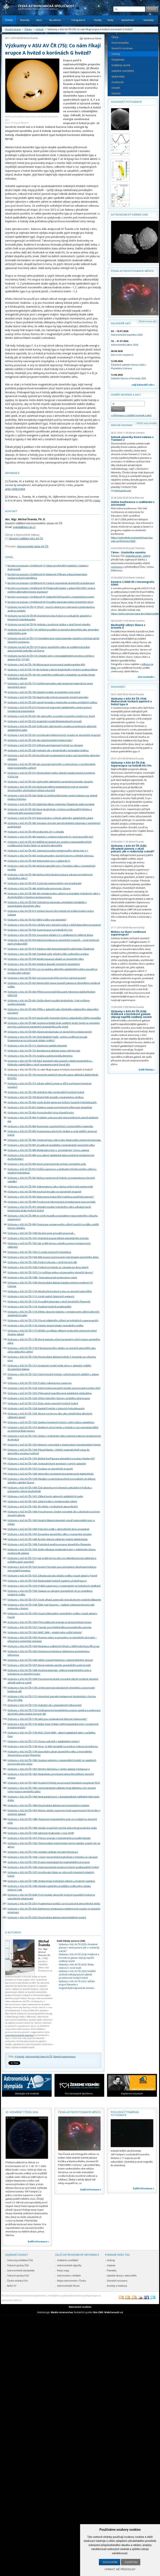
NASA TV (11, 2285)
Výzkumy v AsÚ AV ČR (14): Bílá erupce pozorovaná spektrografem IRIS (46, 664)
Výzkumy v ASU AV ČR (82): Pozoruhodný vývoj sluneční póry (40, 1112)
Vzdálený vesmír (120, 65)
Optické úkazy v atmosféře (122, 2275)
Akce (39, 20)
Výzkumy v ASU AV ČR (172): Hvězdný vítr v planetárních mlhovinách (44, 1705)
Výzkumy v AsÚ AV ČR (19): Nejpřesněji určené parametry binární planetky (47, 697)
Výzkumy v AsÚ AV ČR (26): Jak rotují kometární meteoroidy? (39, 740)
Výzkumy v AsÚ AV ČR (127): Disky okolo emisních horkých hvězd (42, 1403)
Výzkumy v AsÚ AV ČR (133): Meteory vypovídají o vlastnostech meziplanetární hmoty (54, 1444)
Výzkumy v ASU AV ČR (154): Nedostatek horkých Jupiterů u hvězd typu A (46, 1580)
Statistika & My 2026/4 (138, 556)
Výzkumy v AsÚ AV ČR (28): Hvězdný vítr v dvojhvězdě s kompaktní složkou (48, 750)
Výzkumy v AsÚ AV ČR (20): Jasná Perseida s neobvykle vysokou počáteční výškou (52, 702)
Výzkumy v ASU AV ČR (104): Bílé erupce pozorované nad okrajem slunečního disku (53, 1257)
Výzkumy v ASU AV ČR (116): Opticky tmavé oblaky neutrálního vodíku (45, 1325)
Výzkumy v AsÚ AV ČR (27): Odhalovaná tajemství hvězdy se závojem (45, 745)
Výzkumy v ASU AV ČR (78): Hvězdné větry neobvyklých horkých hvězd (45, 1092)
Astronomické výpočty (69, 2265)
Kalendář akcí (121, 323)
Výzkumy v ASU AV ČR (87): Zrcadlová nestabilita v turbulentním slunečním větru (51, 1145)
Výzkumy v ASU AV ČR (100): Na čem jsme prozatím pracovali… (41, 1233)
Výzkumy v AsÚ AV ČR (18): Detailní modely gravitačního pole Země (43, 692)
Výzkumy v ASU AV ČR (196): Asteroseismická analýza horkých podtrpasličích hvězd (53, 1867)
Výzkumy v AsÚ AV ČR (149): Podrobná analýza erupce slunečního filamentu (49, 1544)
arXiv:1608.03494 (15, 489)
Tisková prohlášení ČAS (20, 2260)
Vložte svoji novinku (146, 423)
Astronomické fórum (68, 2285)
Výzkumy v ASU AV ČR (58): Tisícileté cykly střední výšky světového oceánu (48, 953)
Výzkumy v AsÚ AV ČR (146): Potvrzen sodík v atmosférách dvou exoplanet (48, 1529)
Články (9, 20)
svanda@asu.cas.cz (24, 527)
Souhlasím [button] (110, 2562)
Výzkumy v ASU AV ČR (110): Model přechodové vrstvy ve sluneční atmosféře (49, 1291)
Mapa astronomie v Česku (71, 2280)
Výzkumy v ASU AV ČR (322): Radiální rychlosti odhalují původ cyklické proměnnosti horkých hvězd (77, 1974)
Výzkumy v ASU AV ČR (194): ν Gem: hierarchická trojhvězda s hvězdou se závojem (52, 1857)
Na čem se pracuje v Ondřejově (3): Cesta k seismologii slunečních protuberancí (51, 583)
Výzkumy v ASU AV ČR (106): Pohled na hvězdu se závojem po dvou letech (47, 1267)
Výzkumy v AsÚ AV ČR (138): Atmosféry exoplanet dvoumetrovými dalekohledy (50, 1473)
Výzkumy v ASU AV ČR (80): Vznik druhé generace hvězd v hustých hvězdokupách (52, 1102)
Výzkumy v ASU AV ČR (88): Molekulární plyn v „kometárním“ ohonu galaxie (48, 1150)
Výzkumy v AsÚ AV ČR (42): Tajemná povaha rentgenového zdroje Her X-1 (47, 850)
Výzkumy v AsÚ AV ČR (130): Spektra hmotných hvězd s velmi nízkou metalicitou (50, 1422)
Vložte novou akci (148, 321)
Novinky (25, 20)
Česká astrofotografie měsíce (132, 271)
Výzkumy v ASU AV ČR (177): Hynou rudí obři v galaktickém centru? (43, 1741)
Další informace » (38, 2241)
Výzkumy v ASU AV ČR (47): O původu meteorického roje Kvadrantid (44, 883)
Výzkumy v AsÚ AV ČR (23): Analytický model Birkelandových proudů (44, 721)
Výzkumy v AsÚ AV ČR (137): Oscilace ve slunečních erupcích (40, 1468)
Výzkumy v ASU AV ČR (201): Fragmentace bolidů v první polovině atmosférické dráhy (53, 1903)
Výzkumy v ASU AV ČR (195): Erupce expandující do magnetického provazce (48, 1862)
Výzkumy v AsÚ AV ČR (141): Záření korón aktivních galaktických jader (45, 1496)
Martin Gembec (137, 432)
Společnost (127, 20)
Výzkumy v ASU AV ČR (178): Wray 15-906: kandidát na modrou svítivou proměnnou (52, 1746)
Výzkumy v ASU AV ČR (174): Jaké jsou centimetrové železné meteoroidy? (47, 1719)
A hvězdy (19, 2056)
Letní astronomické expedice (19, 2035)
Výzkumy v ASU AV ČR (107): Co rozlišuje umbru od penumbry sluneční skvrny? (50, 1272)
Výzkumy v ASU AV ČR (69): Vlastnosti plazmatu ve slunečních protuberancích (49, 1031)
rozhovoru (117, 566)
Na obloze (55, 20)
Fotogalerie (78, 20)
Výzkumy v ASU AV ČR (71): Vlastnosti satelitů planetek (37, 1045)
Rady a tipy (63, 2270)
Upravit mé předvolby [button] (120, 2569)
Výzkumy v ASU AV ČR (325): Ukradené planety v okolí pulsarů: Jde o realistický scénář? (79, 1948)
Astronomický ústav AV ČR (32, 546)
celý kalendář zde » (143, 384)
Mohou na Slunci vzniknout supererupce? (128, 933)
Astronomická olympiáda (20, 2270)
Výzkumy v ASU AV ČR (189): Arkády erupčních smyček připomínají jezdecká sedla (52, 1828)
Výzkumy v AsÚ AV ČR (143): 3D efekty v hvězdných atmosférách (42, 1506)
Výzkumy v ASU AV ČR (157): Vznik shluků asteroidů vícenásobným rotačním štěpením (54, 1599)
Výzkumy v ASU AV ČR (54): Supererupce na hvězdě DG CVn (39, 929)
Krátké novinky (122, 425)
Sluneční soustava (122, 48)
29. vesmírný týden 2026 (21, 2112)
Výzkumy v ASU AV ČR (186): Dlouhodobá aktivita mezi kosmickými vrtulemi (48, 1805)
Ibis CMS (98, 2312)
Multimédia (118, 76)
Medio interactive (62, 2312)
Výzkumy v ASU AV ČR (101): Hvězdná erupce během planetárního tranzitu (48, 1238)
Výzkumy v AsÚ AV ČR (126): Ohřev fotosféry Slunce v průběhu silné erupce (48, 1398)
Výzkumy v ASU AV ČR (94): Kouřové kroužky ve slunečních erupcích (44, 1191)
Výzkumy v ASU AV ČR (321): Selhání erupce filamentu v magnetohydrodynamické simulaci (77, 1985)
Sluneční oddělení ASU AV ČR (26, 538)
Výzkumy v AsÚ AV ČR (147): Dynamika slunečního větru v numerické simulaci (49, 1534)
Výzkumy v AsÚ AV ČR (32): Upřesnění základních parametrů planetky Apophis (50, 781)
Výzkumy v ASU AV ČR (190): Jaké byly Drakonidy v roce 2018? (40, 1833)
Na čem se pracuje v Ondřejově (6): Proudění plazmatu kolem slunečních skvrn (50, 602)
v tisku (96, 500)
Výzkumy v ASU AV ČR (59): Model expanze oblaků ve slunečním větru (45, 959)
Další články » (147, 1069)
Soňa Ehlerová (136, 497)
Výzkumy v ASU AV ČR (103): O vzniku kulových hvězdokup (39, 1252)
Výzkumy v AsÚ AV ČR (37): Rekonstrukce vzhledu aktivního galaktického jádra (50, 818)
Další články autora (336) (71, 1940)
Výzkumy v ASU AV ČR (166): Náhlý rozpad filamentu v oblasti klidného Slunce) (50, 1660)
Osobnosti (117, 82)
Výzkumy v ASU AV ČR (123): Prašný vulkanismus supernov (39, 1383)
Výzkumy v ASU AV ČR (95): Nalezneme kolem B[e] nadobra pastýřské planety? (50, 1196)
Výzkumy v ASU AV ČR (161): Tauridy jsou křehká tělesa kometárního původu (49, 1627)
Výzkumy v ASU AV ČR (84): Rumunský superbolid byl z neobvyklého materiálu (50, 1126)
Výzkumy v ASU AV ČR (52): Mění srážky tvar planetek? (36, 919)
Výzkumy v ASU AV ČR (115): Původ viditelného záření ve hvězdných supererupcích (52, 1320)
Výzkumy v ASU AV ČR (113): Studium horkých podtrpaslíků (39, 1306)
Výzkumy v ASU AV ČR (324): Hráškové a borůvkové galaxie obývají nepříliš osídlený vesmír (79, 1958)
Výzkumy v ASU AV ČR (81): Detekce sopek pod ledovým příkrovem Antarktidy (49, 1107)
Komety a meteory (117, 2285)
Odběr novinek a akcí (126, 394)
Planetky (112, 2270)
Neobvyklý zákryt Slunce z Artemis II (128, 626)
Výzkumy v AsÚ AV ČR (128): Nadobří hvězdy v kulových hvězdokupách (46, 1408)
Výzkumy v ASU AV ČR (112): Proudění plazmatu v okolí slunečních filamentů (48, 1301)
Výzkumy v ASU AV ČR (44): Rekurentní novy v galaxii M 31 (38, 860)
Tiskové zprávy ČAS (18, 2265)
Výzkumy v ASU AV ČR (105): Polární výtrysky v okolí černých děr (42, 1262)
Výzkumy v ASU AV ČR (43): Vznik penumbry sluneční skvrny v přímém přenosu (50, 855)
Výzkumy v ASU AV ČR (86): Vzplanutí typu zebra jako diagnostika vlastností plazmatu (54, 1140)
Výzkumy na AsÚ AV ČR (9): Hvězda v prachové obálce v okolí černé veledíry (48, 624)
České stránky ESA (17, 2280)
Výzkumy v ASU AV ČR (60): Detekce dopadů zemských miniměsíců (43, 964)
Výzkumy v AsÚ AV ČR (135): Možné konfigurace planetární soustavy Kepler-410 (51, 1458)
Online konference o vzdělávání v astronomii (133, 503)
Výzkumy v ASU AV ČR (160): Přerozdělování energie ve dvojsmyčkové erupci (49, 1622)
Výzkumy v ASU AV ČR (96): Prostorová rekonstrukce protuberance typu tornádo (51, 1201)
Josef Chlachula (137, 548)
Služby (98, 20)
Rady (110, 20)
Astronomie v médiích (69, 2275)
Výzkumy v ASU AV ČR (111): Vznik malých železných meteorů (40, 1296)
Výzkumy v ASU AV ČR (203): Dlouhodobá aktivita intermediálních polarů (46, 1917)
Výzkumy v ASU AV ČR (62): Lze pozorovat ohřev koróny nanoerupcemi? (46, 978)
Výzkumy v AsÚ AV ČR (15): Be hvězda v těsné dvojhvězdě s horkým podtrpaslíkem (52, 669)
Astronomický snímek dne (129, 214)
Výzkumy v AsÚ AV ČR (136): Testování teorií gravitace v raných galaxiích (46, 1463)
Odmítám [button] (131, 2562)
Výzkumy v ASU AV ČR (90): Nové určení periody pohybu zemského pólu (46, 1164)
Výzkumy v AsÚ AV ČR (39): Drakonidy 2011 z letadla (35, 831)
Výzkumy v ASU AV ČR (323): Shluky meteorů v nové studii (76, 1966)
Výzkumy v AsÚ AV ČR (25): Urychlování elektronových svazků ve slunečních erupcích (54, 735)
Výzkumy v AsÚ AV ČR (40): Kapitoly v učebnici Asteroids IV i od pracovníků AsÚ (50, 836)
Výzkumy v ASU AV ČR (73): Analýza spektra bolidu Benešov (40, 1055)
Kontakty (149, 20)
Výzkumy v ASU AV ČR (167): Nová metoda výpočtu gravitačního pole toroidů (49, 1665)
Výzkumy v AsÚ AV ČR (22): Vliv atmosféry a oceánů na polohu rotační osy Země (51, 716)
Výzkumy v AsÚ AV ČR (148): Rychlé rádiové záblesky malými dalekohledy (47, 1539)
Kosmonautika (120, 42)
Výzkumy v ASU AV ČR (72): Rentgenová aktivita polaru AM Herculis (43, 1050)
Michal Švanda (30, 38)
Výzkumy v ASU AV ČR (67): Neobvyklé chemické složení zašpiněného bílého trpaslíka (54, 1018)
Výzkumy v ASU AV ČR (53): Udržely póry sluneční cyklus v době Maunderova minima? (54, 924)
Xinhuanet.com (122, 490)
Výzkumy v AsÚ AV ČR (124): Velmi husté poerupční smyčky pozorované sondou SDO (53, 1388)
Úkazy (115, 37)
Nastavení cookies (80, 2306)
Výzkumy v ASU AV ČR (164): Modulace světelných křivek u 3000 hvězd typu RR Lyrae (53, 1646)
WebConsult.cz (113, 2312)
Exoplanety (117, 59)
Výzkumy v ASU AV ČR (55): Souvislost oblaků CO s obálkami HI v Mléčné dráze (50, 935)
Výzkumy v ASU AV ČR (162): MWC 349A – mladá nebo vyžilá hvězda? (44, 1632)
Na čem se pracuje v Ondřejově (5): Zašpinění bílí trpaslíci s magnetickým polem (50, 596)
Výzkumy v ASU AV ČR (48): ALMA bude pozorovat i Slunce (38, 888)
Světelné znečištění (122, 71)
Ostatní (115, 87)
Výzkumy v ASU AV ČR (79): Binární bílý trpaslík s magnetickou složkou (45, 1097)
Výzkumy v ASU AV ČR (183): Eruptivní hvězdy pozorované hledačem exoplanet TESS (53, 1782)
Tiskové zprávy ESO (18, 2275)
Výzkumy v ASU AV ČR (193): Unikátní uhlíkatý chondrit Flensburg (42, 1852)
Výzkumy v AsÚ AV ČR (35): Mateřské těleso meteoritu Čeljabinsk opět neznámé (51, 804)
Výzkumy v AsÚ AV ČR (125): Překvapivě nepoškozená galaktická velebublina (49, 1393)
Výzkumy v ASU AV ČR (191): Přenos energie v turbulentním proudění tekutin (49, 1838)
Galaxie (111, 2265)
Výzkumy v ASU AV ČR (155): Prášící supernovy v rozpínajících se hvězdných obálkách (54, 1585)
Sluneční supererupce (64, 2056)
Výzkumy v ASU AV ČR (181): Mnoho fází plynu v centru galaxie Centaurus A (48, 1769)
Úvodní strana (13, 29)
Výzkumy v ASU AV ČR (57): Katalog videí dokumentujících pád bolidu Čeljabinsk (50, 948)
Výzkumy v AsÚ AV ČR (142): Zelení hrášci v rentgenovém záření (42, 1501)
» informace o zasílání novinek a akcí (131, 415)
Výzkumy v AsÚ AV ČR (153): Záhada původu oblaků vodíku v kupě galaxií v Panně (52, 1575)
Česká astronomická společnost (28, 2295)
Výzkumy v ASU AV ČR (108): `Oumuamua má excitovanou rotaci (42, 1277)
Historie (116, 93)
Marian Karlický (136, 927)
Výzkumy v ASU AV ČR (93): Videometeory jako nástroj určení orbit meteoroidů (50, 1186)
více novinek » (146, 676)
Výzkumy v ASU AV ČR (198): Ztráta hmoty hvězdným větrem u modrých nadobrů (51, 1881)
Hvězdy (40, 29)
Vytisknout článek (92, 38)
